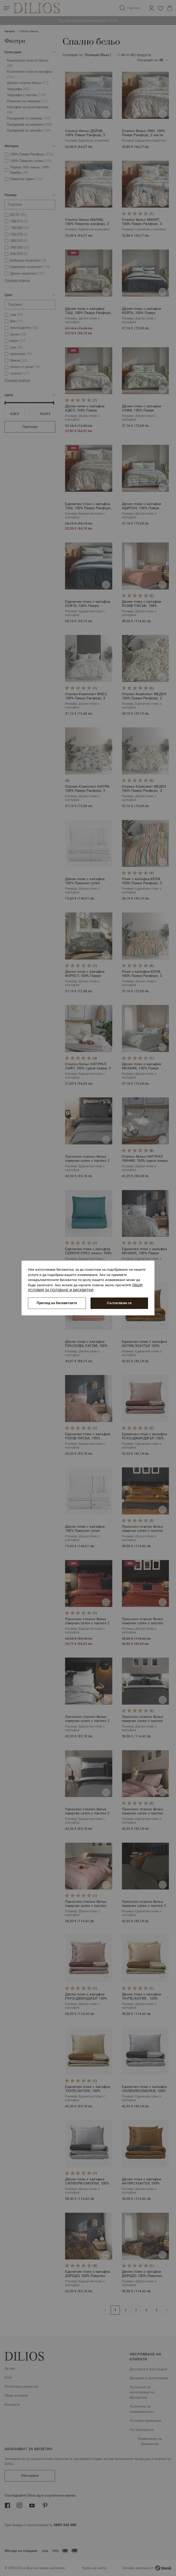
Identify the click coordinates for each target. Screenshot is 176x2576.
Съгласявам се (119, 1303)
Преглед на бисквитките (57, 1303)
